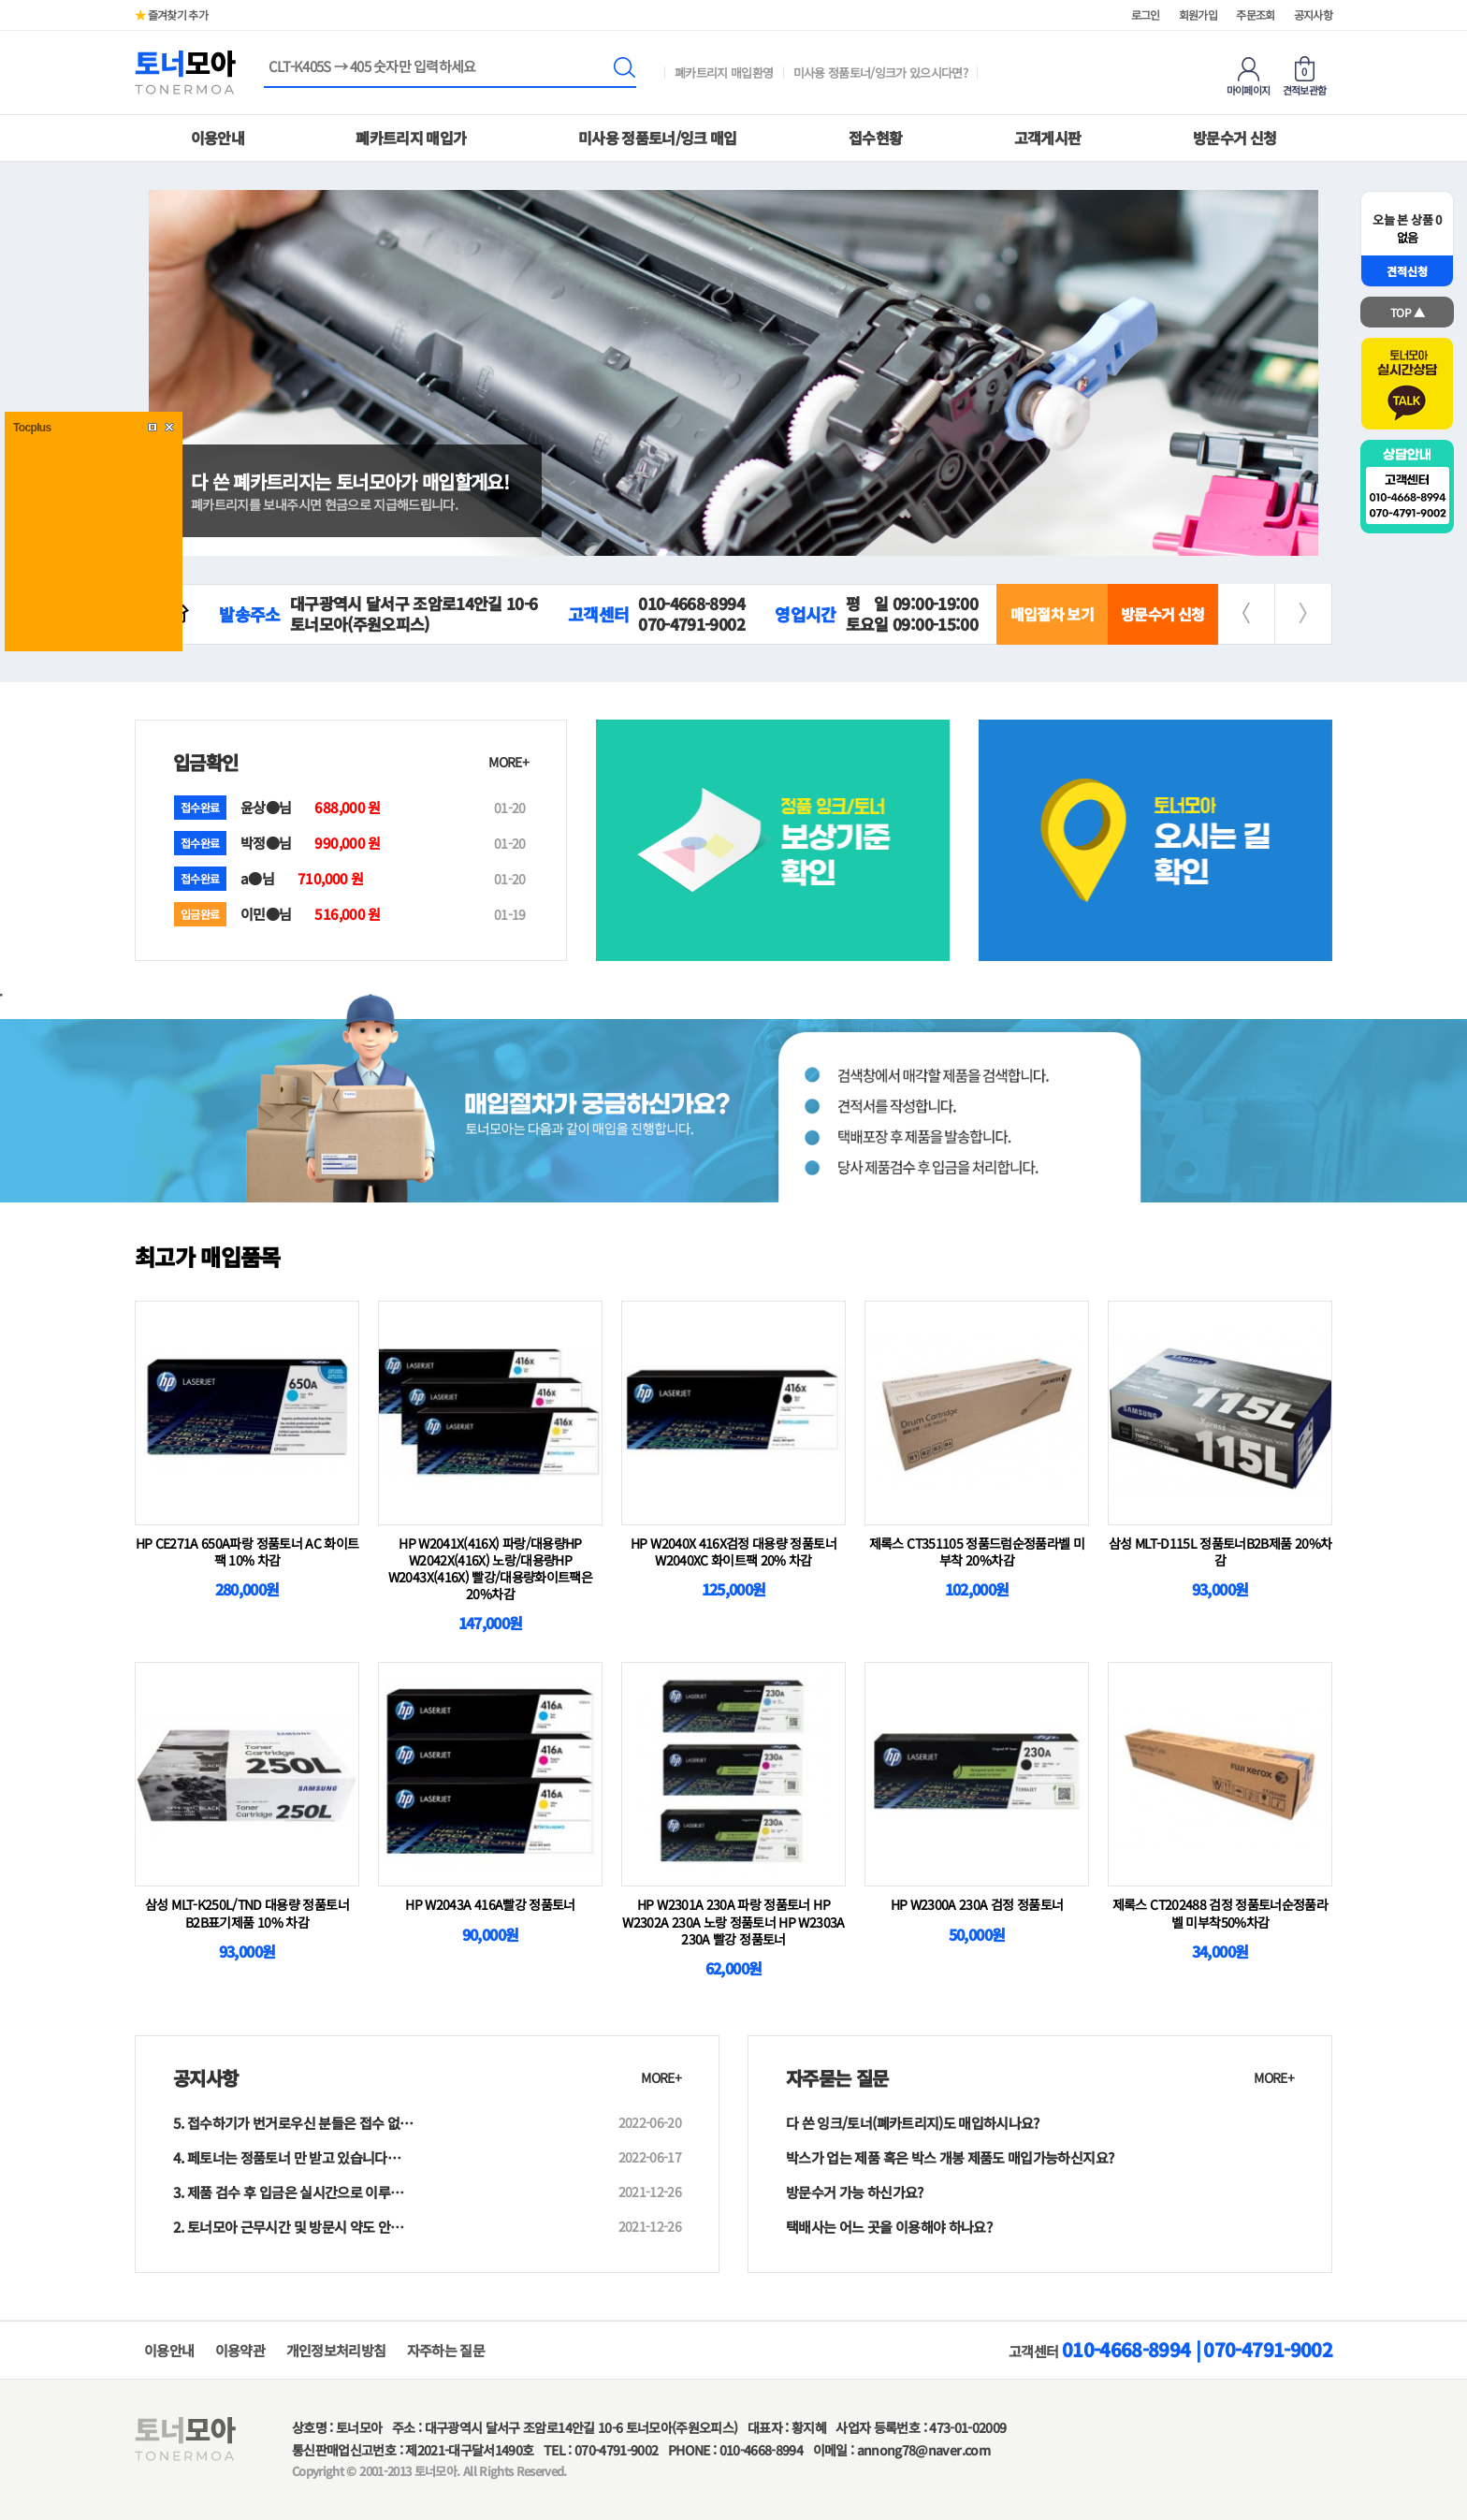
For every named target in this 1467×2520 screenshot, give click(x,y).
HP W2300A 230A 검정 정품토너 (977, 1904)
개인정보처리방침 (336, 2350)
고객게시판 (1048, 137)
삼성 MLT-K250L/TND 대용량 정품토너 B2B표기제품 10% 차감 (247, 1912)
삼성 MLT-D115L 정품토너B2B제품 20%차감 (1220, 1551)
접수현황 (875, 137)
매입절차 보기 (1052, 614)
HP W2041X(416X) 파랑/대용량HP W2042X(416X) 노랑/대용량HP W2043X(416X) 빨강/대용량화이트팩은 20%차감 (490, 1569)
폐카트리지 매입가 (411, 137)
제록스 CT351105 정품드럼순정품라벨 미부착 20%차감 (976, 1551)
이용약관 (240, 2350)
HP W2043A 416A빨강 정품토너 (489, 1904)
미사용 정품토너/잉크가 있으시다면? (880, 72)
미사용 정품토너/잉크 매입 (657, 137)
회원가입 (1198, 14)
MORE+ (508, 761)
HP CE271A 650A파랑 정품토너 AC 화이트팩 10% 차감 (247, 1551)
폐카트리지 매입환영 (724, 72)
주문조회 (1255, 14)
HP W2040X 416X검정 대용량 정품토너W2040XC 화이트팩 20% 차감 (733, 1551)
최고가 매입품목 (208, 1256)
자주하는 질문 (446, 2350)
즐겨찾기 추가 (171, 14)
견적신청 (1407, 271)
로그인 (1145, 14)
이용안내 (217, 137)
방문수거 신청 (1234, 137)
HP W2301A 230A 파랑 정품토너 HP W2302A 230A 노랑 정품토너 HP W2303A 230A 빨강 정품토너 (733, 1921)
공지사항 (1313, 14)
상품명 (264, 58)
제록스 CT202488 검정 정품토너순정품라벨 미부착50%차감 (1220, 1912)
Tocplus (32, 427)
